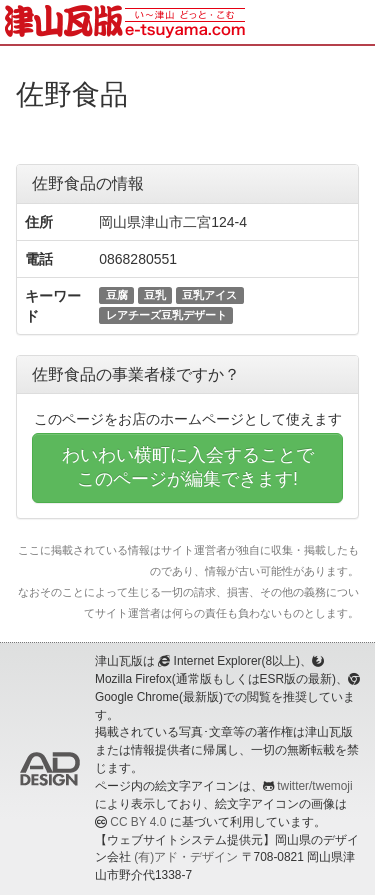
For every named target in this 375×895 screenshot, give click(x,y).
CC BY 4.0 (138, 822)
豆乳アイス (209, 295)
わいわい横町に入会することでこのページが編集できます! (188, 467)
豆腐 (117, 295)
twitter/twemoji (314, 786)
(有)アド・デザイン (186, 857)
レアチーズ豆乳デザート (166, 315)
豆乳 (155, 295)
